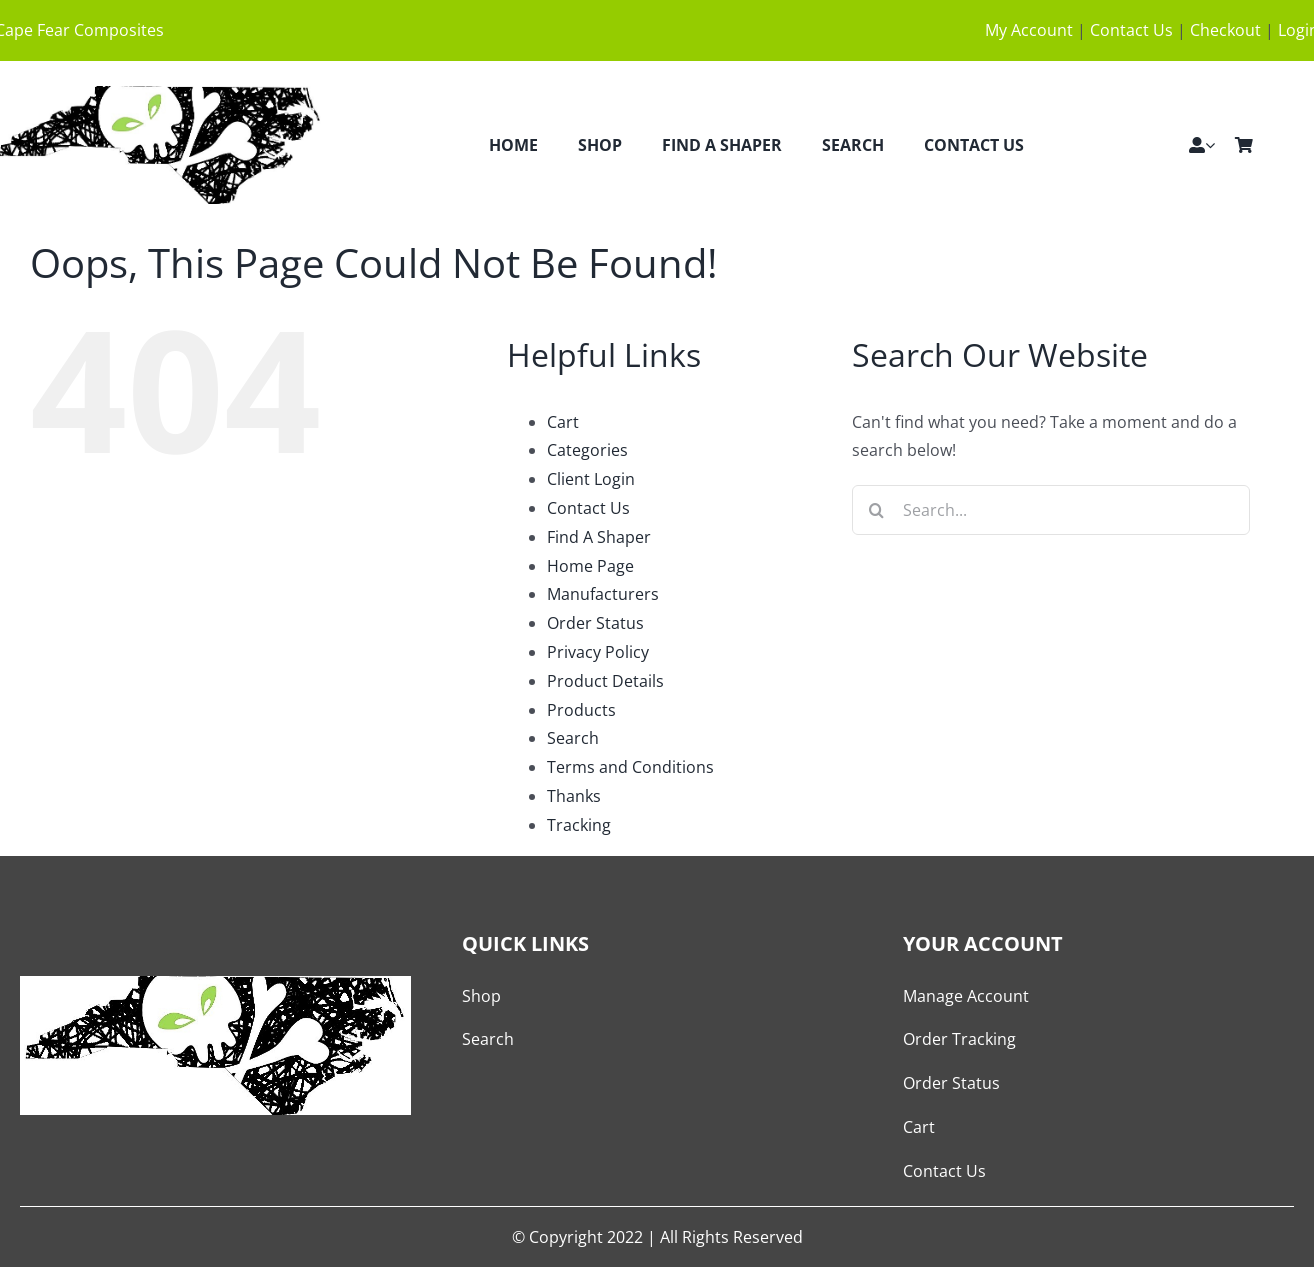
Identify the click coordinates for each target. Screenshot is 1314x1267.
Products (581, 710)
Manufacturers (603, 594)
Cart (563, 422)
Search (573, 738)
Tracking (579, 825)
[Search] (877, 510)
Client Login (591, 479)
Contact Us (1131, 30)
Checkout (1225, 30)
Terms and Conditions (630, 767)
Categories (587, 450)
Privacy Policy (598, 652)
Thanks (574, 796)
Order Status (595, 623)
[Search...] (1051, 510)
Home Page (590, 566)
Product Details (605, 681)
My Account (1029, 30)
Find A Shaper (599, 537)
